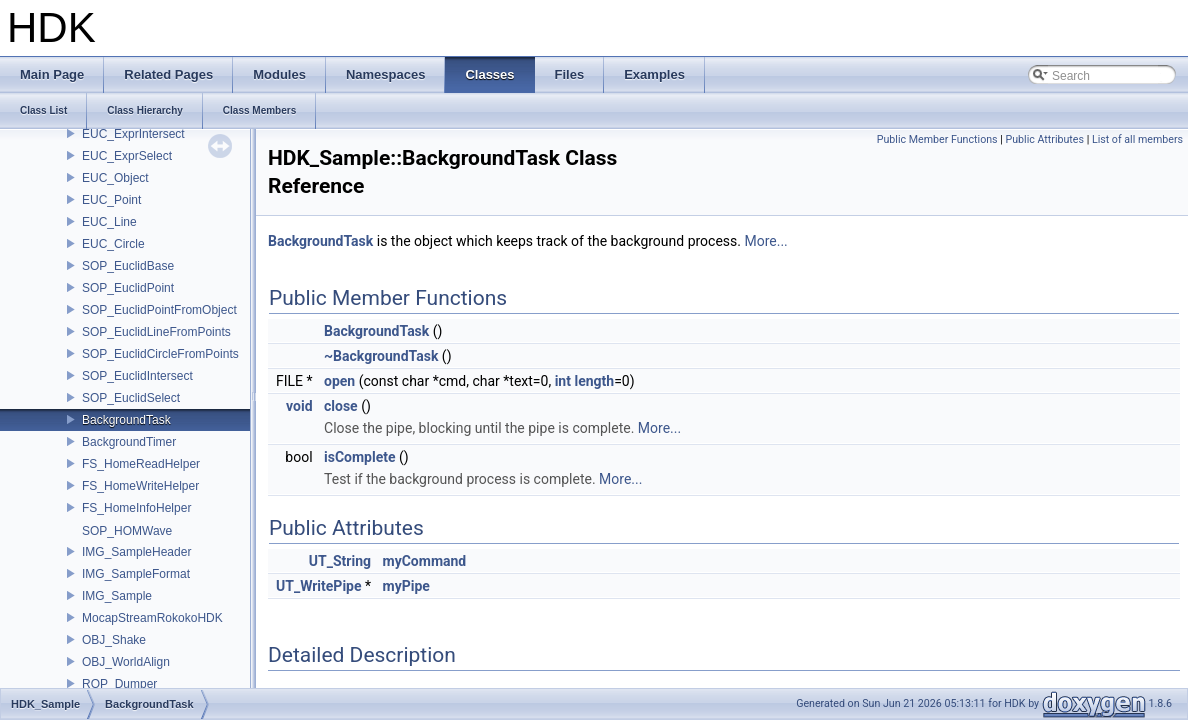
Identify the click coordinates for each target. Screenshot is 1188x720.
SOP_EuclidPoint (128, 288)
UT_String (340, 561)
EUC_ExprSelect (127, 156)
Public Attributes (1044, 139)
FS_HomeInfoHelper (136, 508)
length (594, 381)
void (299, 406)
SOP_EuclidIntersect (137, 376)
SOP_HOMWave (127, 531)
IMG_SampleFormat (136, 574)
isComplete (360, 457)
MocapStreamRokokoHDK (152, 618)
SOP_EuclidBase (128, 266)
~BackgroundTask (381, 356)
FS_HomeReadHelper (141, 464)
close (341, 406)
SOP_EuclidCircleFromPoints (160, 354)
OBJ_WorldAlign (126, 662)
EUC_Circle (113, 244)
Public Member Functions (937, 139)
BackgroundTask (126, 420)
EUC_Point (111, 200)
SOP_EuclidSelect (131, 398)
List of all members (1137, 139)
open (339, 381)
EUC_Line (109, 222)
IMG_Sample (117, 596)
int (563, 381)
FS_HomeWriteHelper (140, 486)
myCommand (425, 561)
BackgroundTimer (129, 442)
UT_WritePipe (319, 586)
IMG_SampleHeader (136, 552)
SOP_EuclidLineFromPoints (156, 332)
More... (765, 241)
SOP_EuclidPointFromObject (159, 310)
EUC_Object (115, 178)
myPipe (406, 586)
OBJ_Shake (114, 640)
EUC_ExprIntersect (133, 134)
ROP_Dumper (119, 684)
